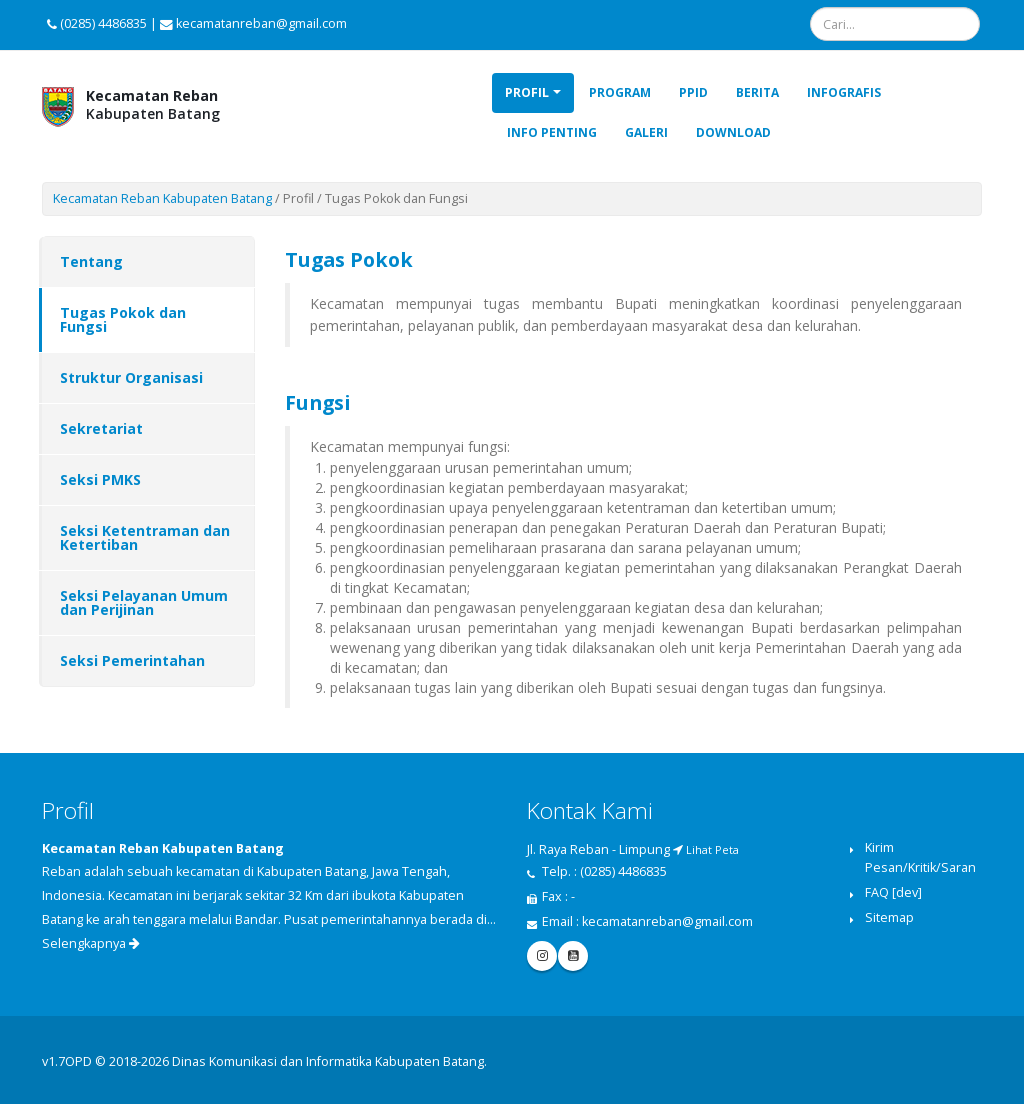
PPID (693, 92)
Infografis (844, 92)
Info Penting (552, 132)
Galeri (646, 132)
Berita (757, 92)
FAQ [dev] (893, 892)
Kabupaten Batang (153, 104)
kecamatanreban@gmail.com (667, 921)
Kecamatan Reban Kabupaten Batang (162, 198)
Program (620, 92)
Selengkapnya (91, 943)
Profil (527, 92)
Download (733, 132)
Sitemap (889, 917)
